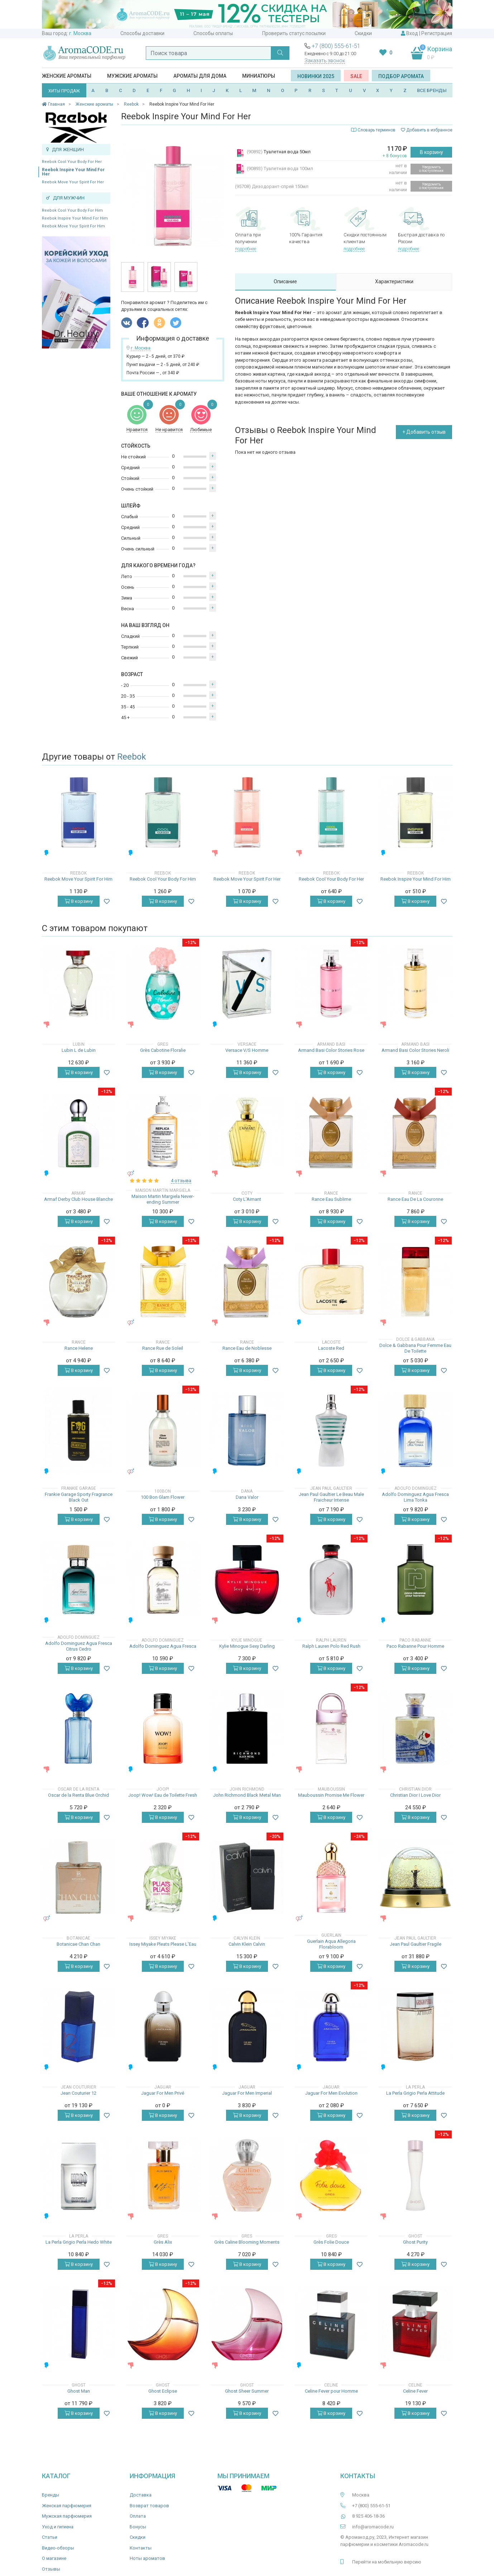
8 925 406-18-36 (368, 2516)
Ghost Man (78, 2391)
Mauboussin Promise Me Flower (331, 1795)
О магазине (54, 2558)
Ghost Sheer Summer (247, 2391)
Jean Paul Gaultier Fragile (415, 1944)
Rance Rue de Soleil (162, 1348)
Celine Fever (415, 2391)
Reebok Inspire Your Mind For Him (75, 218)
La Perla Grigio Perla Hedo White (78, 2242)
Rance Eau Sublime (331, 1199)
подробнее (245, 248)
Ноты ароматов (147, 2558)
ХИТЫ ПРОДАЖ (64, 90)
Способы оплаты (213, 33)
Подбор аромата (401, 76)
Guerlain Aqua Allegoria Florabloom (331, 1944)
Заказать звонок (324, 60)
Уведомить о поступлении (431, 169)
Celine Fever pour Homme (331, 2391)
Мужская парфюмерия (67, 2516)
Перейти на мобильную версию (386, 2562)
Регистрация (436, 33)
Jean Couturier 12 (78, 2093)
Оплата (138, 2516)
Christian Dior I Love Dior (415, 1795)
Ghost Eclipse (162, 2391)
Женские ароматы (66, 76)
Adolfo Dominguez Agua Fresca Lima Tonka (415, 1497)
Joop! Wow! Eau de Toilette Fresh (162, 1795)
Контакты (141, 2548)
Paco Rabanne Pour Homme (415, 1646)
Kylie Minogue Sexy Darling (247, 1646)
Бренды (50, 2495)
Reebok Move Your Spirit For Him (73, 226)
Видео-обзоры (58, 2548)
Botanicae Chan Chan (78, 1944)
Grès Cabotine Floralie (163, 1050)
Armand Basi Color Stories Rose (331, 1050)
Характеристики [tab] (394, 281)
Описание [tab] (285, 281)
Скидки (363, 33)
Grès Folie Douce (331, 2242)
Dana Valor (247, 1497)
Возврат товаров (149, 2505)
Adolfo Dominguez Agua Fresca (162, 1646)
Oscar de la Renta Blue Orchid (78, 1795)
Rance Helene (78, 1348)
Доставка (141, 2495)
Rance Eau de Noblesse (247, 1348)
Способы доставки (142, 33)
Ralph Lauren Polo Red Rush (331, 1646)
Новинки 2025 (315, 76)
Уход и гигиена (57, 2526)
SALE (356, 76)
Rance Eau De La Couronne (415, 1199)
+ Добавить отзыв (424, 432)
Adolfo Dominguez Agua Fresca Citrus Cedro (78, 1646)
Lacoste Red (331, 1348)
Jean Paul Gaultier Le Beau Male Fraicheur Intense (331, 1497)
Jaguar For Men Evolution (331, 2093)
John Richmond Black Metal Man (247, 1795)
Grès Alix (163, 2242)
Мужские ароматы (132, 76)
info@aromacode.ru (373, 2526)
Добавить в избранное (426, 130)
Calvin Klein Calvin (247, 1944)
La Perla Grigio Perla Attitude (415, 2093)
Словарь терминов (376, 130)
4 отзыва (181, 1180)
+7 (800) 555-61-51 (336, 46)
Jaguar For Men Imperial (247, 2093)
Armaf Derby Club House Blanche (78, 1199)
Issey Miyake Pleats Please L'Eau (162, 1944)
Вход (412, 33)
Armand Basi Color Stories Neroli (415, 1050)
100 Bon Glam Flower (162, 1497)
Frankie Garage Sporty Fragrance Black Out (78, 1497)
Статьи (49, 2537)
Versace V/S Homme (246, 1050)
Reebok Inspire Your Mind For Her (73, 172)
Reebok (131, 757)
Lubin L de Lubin (79, 1050)
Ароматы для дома (199, 76)
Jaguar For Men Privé (162, 2093)
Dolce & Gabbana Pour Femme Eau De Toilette (415, 1348)
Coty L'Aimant (247, 1199)
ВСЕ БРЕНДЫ (432, 90)
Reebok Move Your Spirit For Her (73, 182)
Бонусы (138, 2526)
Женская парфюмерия (66, 2505)
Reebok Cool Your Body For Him (72, 210)
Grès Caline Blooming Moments (246, 2242)
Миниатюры (258, 76)
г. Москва (80, 33)
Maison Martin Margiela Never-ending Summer (162, 1199)
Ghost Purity (415, 2242)
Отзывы (51, 2569)
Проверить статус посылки (294, 33)
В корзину (431, 152)
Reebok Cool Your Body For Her (72, 161)
